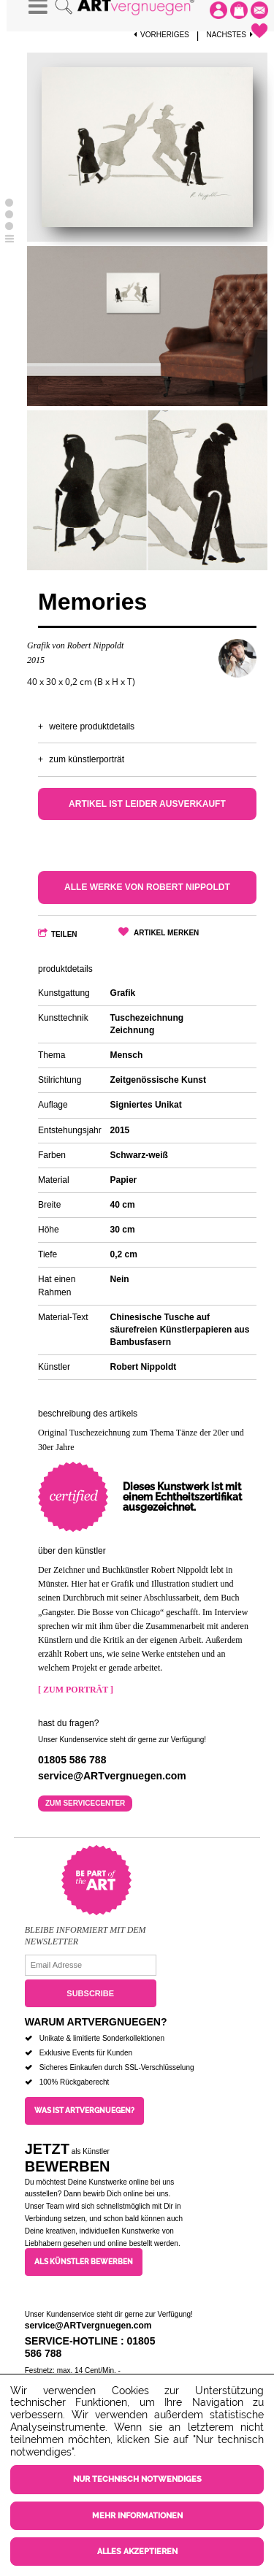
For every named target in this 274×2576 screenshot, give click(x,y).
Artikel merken (166, 933)
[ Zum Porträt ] (75, 1689)
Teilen (64, 934)
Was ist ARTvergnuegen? (84, 2111)
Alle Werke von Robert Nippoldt (147, 887)
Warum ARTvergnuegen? (96, 2022)
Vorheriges (161, 35)
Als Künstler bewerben (83, 2262)
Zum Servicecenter (85, 1803)
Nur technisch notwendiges (137, 2479)
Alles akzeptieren (137, 2551)
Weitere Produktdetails (91, 726)
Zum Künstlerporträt (86, 759)
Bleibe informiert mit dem (85, 1930)
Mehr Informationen (137, 2516)
